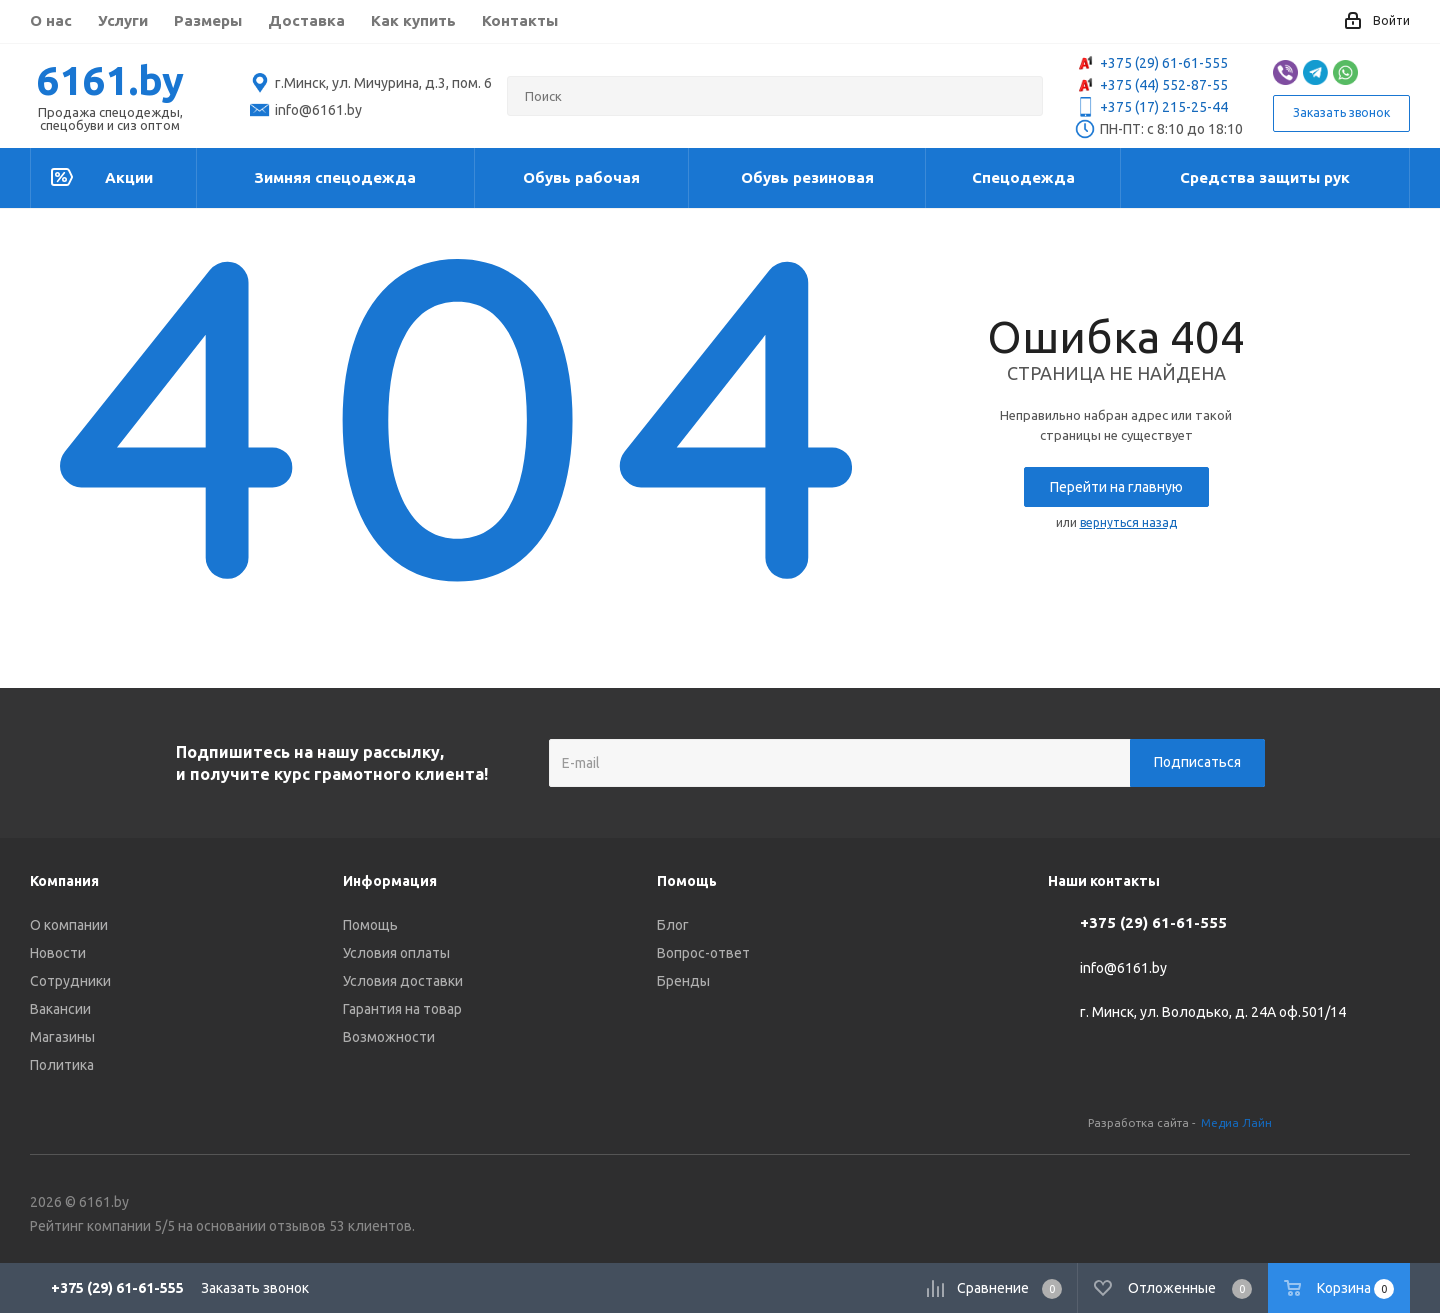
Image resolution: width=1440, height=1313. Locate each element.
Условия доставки (403, 981)
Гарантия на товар (402, 1009)
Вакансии (60, 1009)
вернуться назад (1128, 522)
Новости (58, 953)
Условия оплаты (396, 953)
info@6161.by (1123, 968)
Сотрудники (70, 981)
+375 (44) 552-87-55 (1151, 85)
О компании (69, 925)
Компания (64, 881)
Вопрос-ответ (703, 953)
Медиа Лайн (1236, 1122)
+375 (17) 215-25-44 (1151, 107)
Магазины (62, 1037)
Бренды (683, 981)
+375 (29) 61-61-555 (1151, 63)
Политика (62, 1065)
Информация (390, 881)
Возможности (389, 1037)
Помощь (370, 925)
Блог (673, 925)
